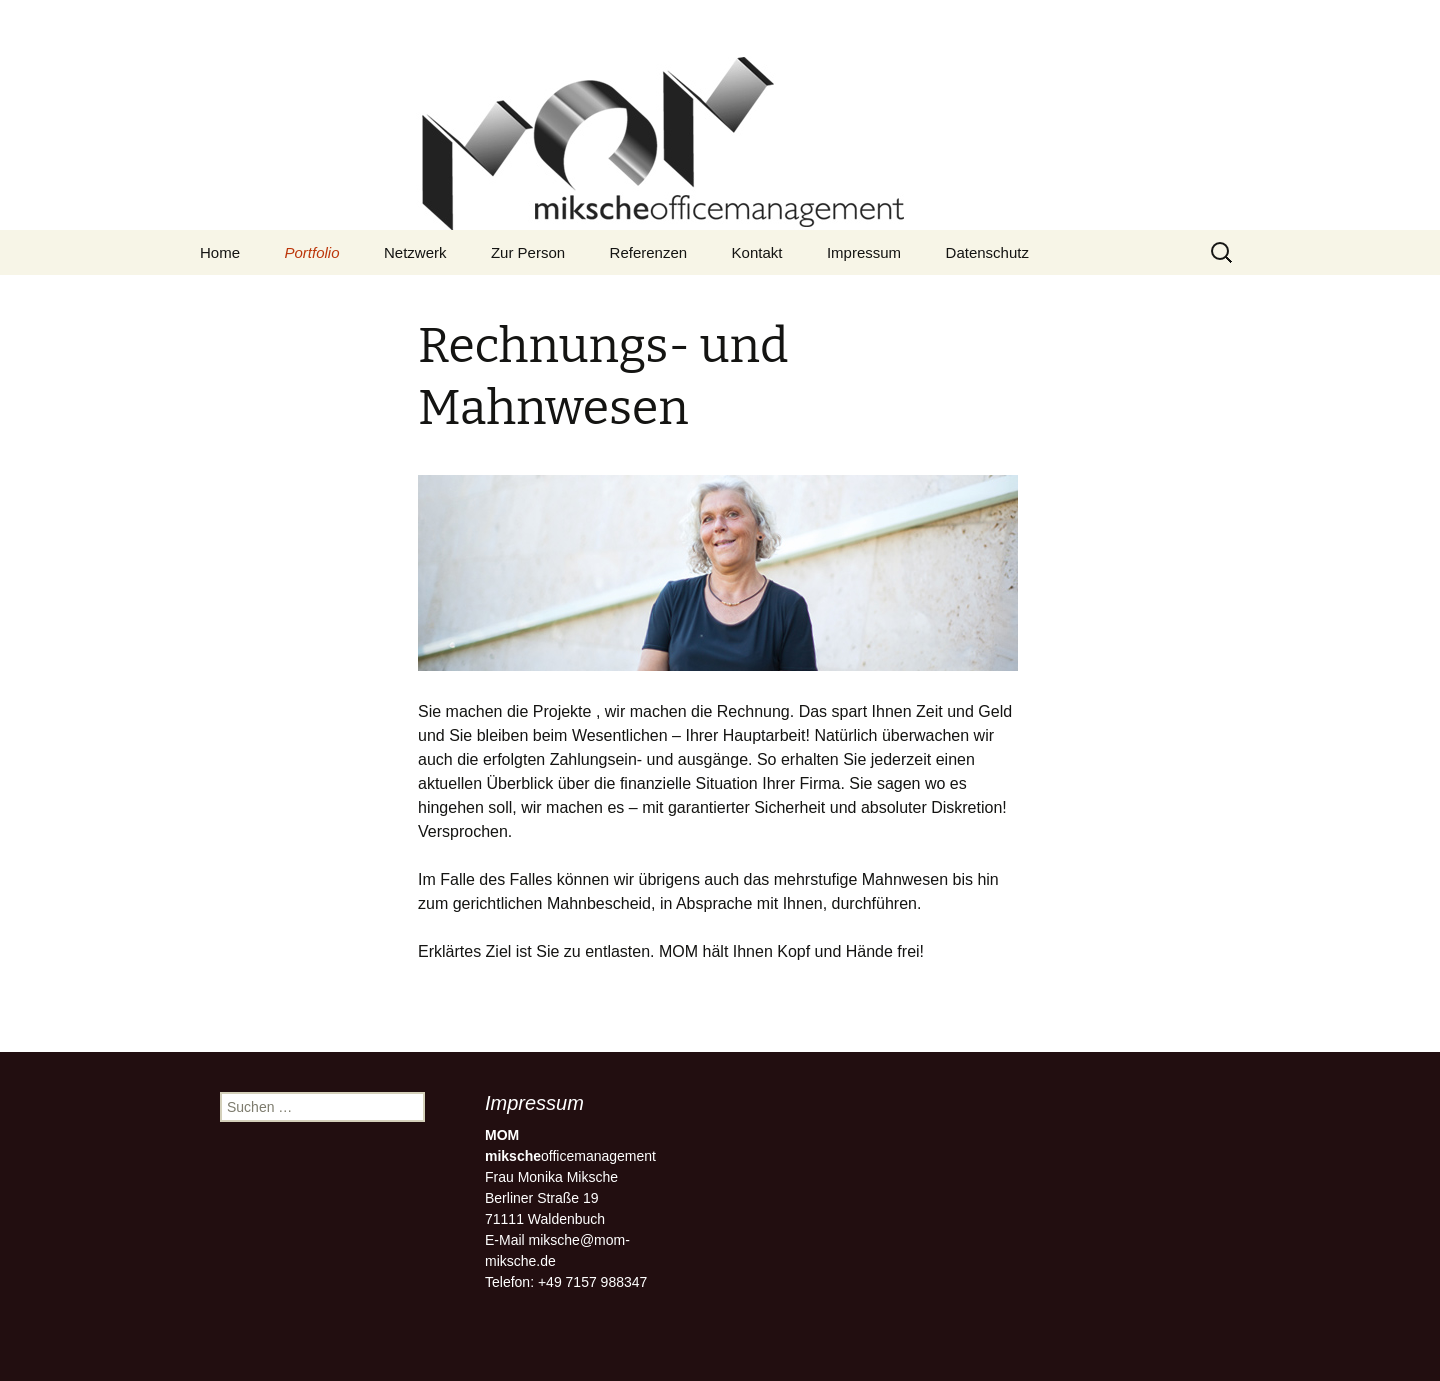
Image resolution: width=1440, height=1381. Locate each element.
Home (220, 252)
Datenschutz (987, 252)
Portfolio (311, 252)
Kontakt (757, 252)
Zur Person (528, 252)
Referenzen (649, 252)
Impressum (864, 252)
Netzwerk (415, 252)
